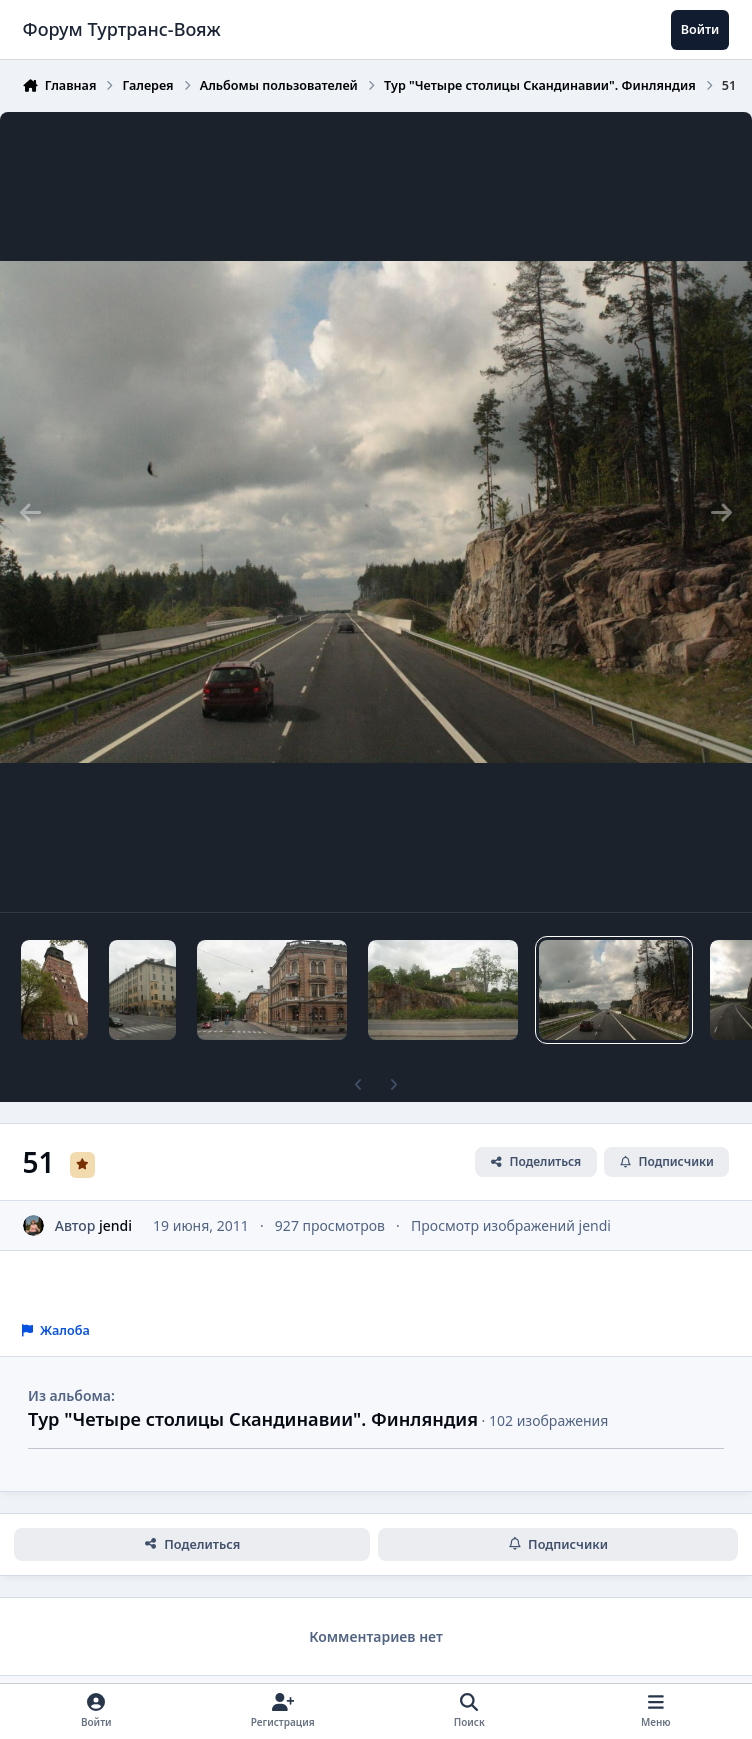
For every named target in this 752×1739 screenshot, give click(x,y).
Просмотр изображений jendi (511, 1224)
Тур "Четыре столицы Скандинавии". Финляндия (253, 1419)
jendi (115, 1224)
